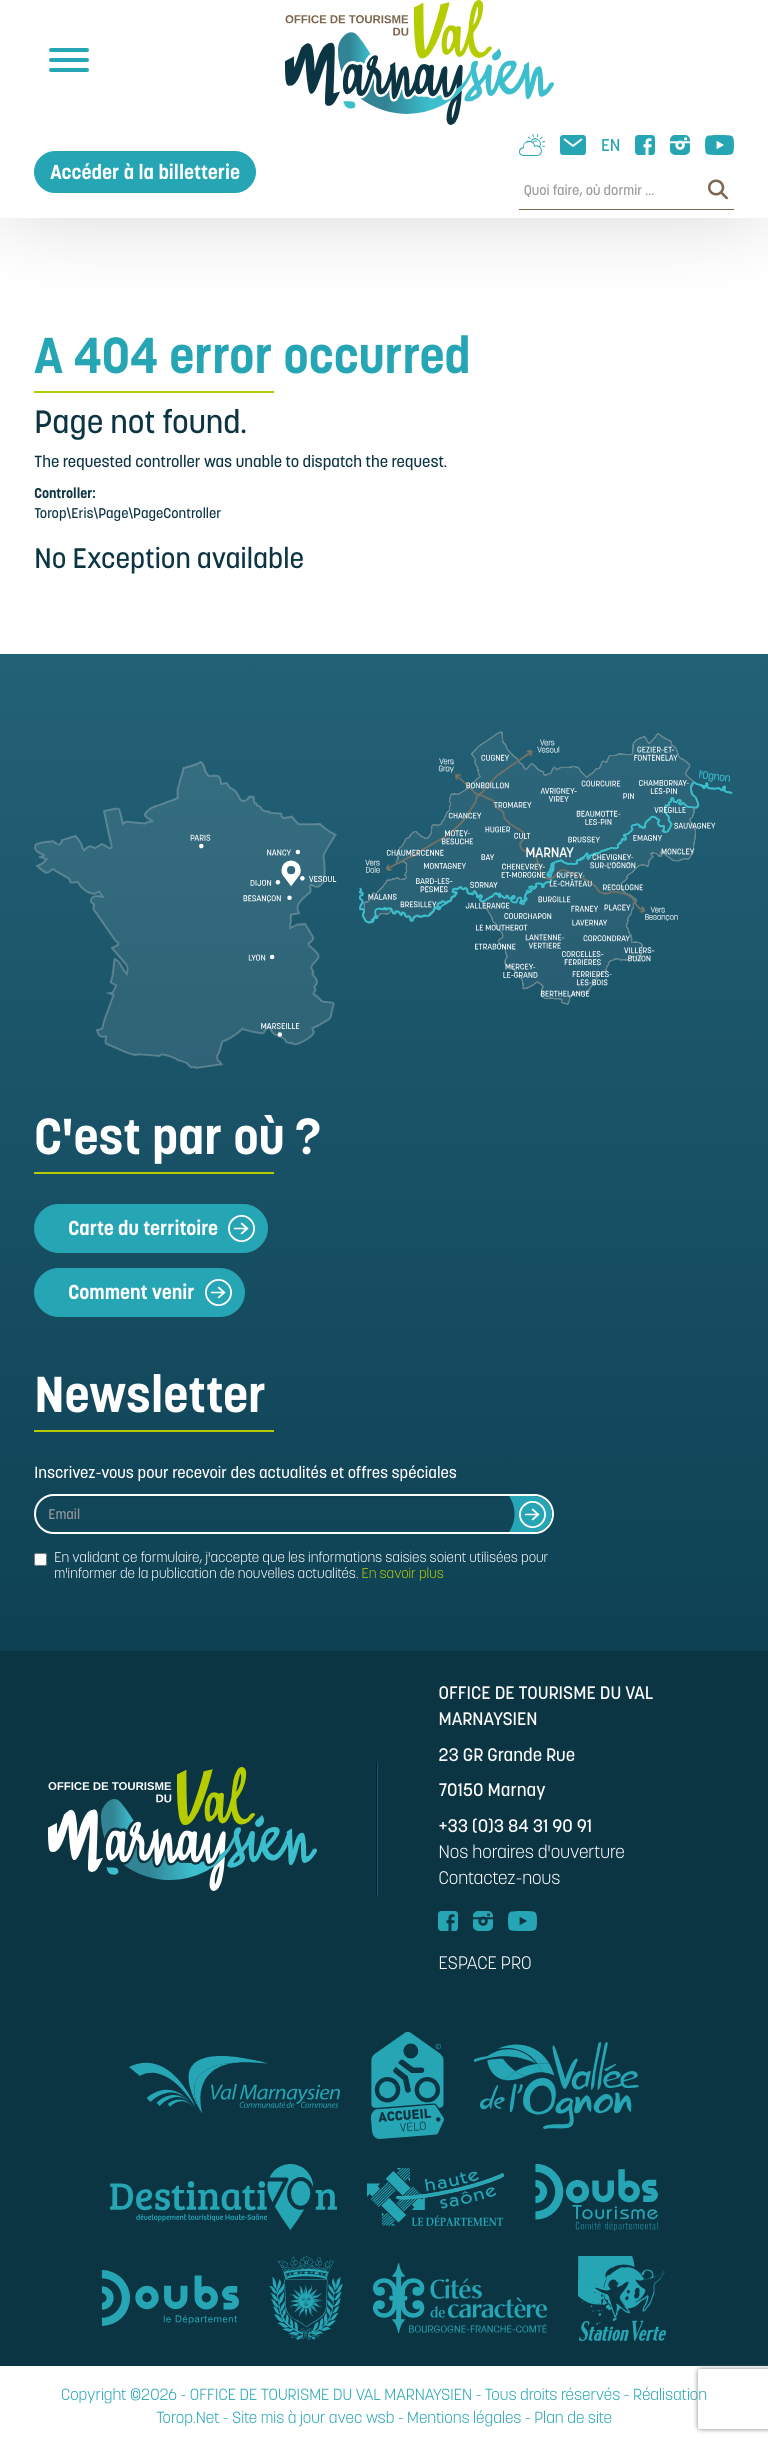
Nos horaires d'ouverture (531, 1852)
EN (610, 145)
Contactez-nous (499, 1878)
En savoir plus (402, 1573)
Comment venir (149, 1292)
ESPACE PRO (484, 1963)
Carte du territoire (161, 1228)
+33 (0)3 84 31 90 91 (515, 1826)
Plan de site (573, 2418)
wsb (380, 2418)
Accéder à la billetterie (145, 172)
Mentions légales (464, 2418)
